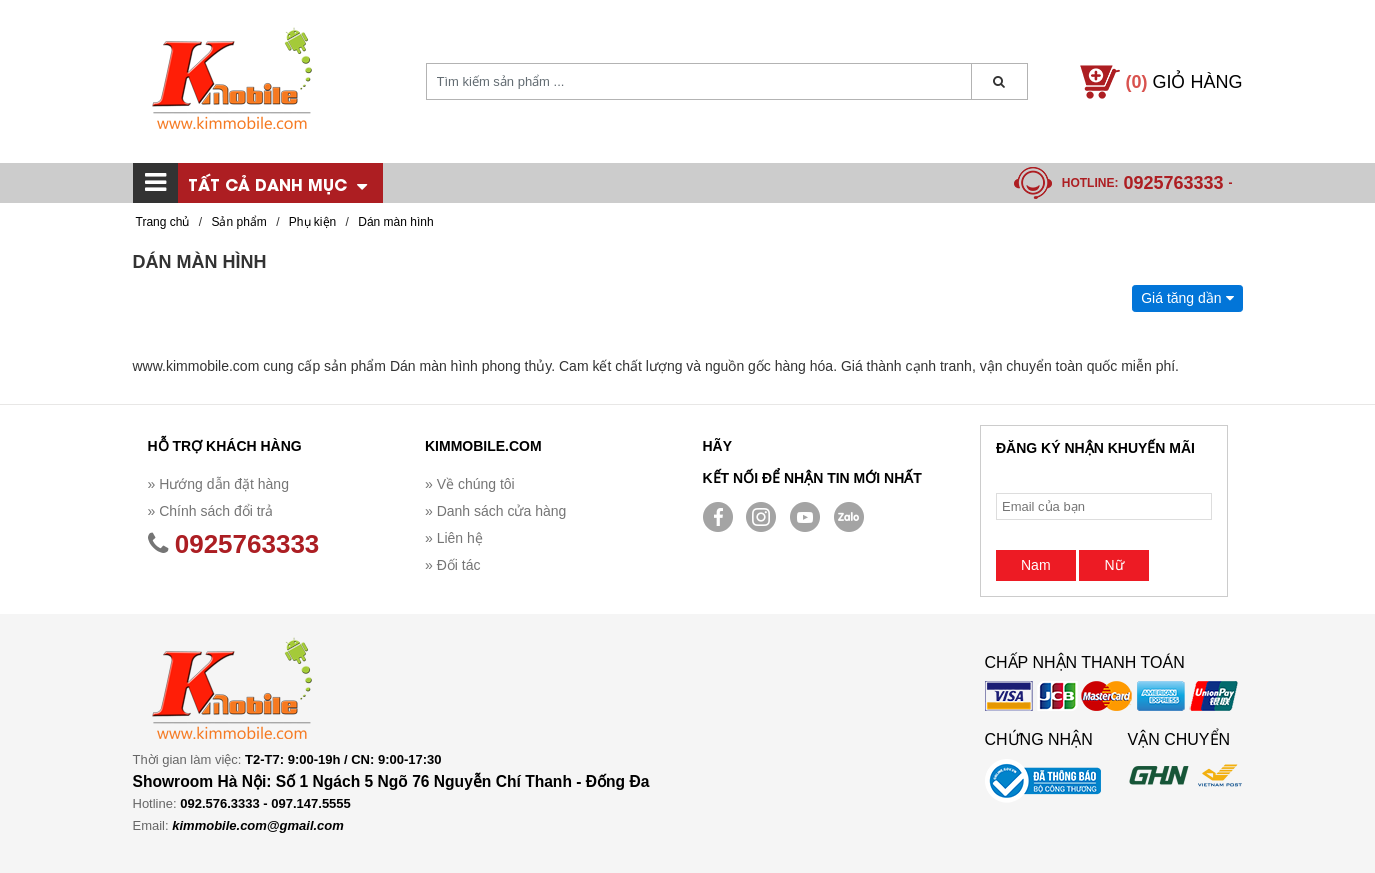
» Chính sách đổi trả (211, 511)
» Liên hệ (454, 538)
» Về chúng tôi (470, 484)
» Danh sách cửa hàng (495, 511)
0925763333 (1173, 183)
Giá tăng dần (1187, 298)
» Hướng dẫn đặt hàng (218, 484)
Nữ (1113, 565)
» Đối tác (452, 565)
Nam (1036, 565)
